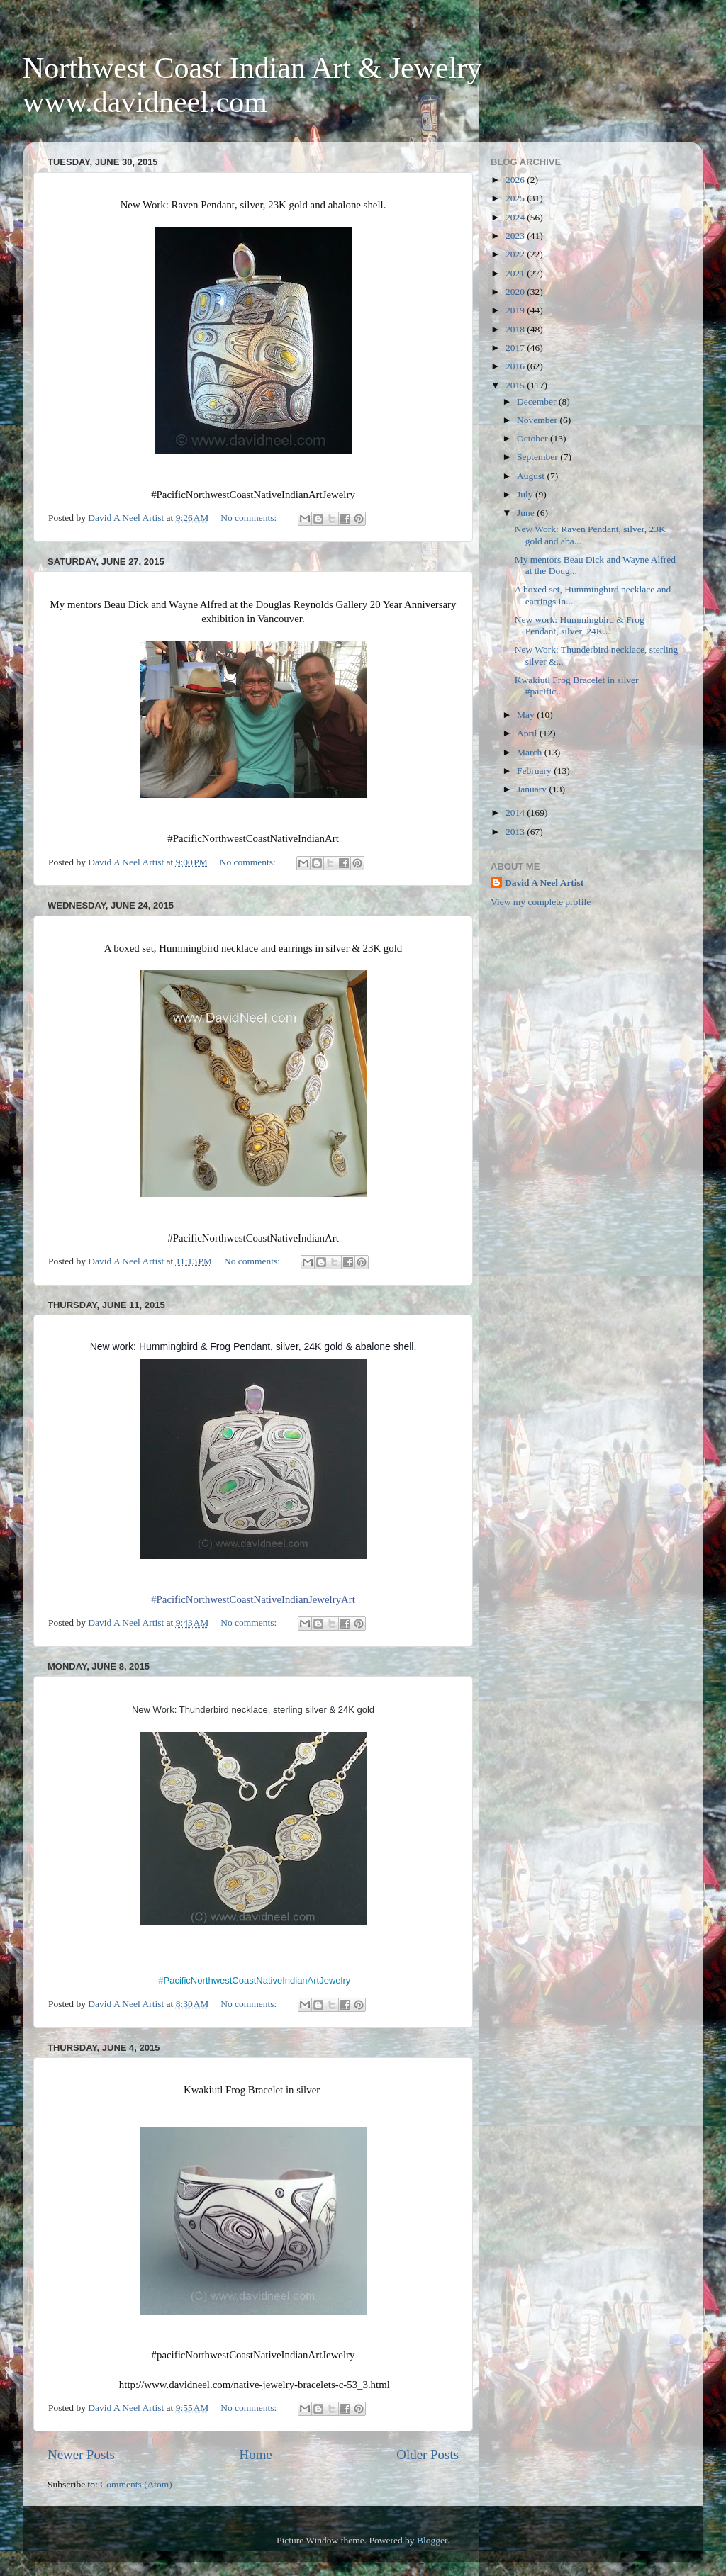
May (527, 714)
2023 (516, 235)
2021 (516, 273)
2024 (516, 217)
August (532, 476)
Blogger (432, 2540)
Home (256, 2454)
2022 (516, 254)
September (538, 456)
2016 (516, 366)
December (538, 401)
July (526, 494)
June (527, 512)
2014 (516, 812)
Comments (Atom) (136, 2484)
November (538, 420)
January (533, 789)
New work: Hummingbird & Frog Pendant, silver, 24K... (579, 625)
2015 (516, 385)
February (535, 770)
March (530, 752)
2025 (516, 198)
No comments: (249, 517)
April (528, 733)
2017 (516, 347)
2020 (516, 291)
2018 (516, 329)
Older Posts (427, 2454)
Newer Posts (81, 2454)
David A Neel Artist (544, 882)
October (533, 438)
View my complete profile (541, 901)
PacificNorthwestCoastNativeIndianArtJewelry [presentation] (254, 1980)
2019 (516, 310)
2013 (516, 831)
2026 (516, 179)
